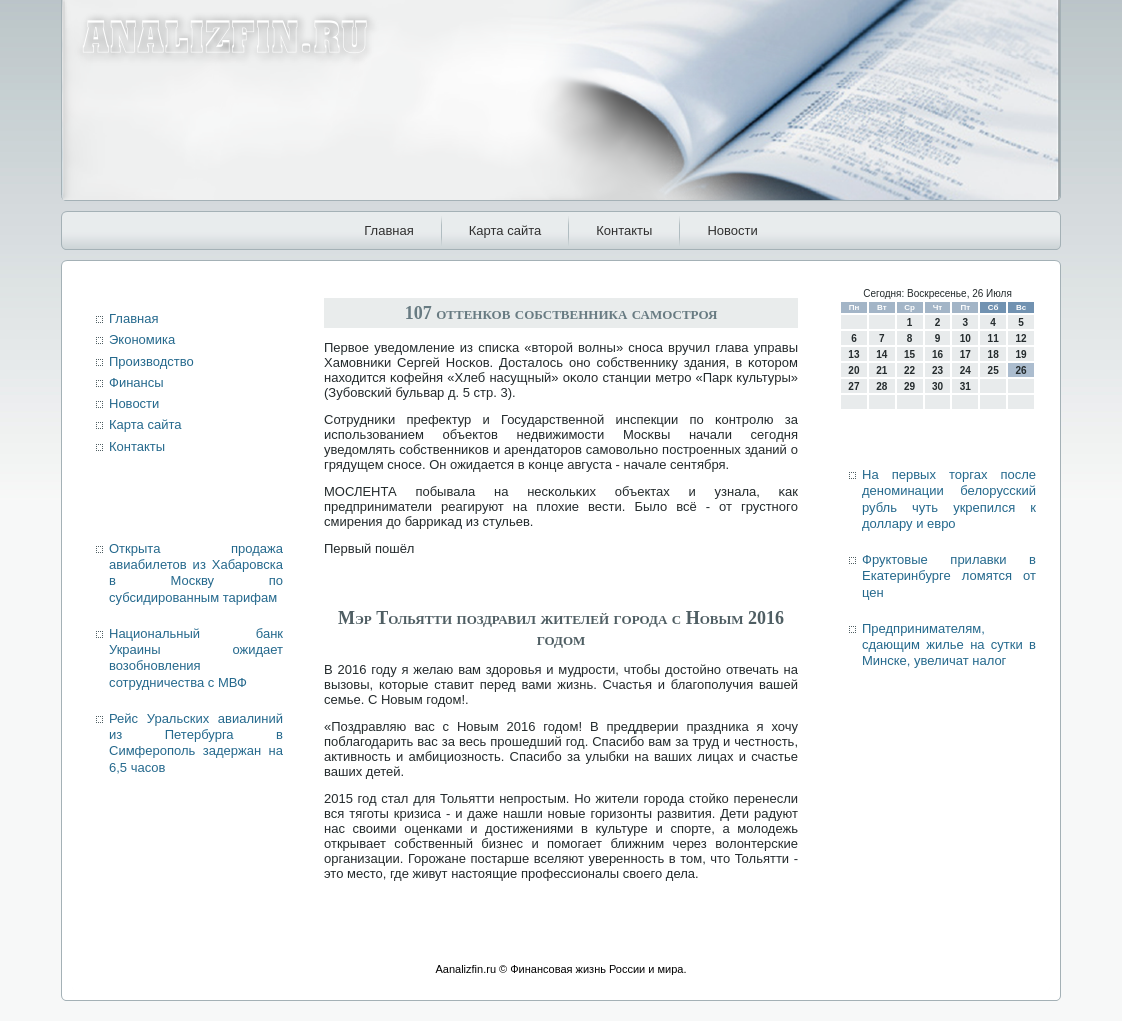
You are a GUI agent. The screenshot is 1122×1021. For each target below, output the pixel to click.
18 (993, 354)
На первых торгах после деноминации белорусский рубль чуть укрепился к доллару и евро (949, 499)
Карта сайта (505, 230)
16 (937, 354)
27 (853, 386)
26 (1020, 370)
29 (909, 386)
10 (965, 338)
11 (993, 338)
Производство (151, 361)
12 (1020, 338)
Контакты (624, 230)
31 (965, 386)
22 (909, 370)
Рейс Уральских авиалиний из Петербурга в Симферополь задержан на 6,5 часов (196, 743)
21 (881, 370)
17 (965, 354)
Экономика (142, 339)
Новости (732, 230)
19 (1020, 354)
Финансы (136, 382)
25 (993, 370)
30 (937, 386)
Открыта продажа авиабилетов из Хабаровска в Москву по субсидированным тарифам (196, 573)
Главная (388, 230)
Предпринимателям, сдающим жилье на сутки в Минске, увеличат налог (949, 645)
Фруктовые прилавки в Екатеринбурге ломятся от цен (949, 576)
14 (881, 354)
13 (853, 354)
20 (853, 370)
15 (909, 354)
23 (937, 370)
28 (881, 386)
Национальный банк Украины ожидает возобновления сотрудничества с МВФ (196, 658)
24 (965, 370)
